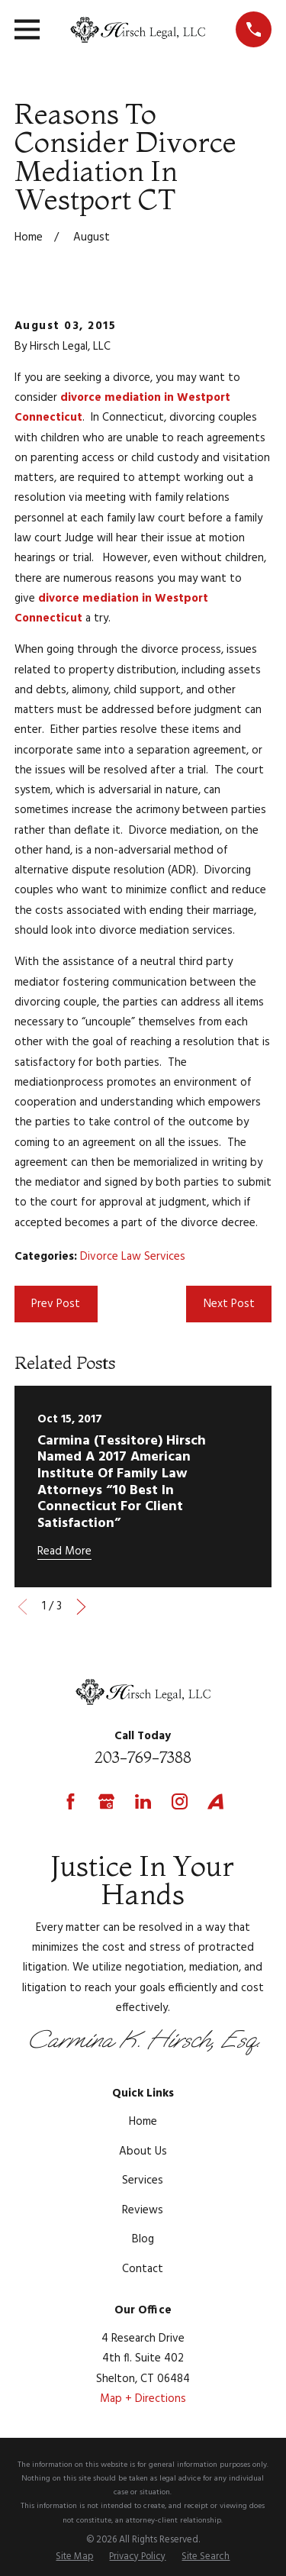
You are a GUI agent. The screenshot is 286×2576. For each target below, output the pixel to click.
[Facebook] (71, 1801)
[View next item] (81, 1607)
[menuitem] (74, 2557)
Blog (143, 2239)
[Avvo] (215, 1801)
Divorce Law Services (132, 1257)
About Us (143, 2151)
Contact (142, 2269)
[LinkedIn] (143, 1801)
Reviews (142, 2210)
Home (143, 2122)
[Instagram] (180, 1801)
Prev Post (55, 1304)
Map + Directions (143, 2399)
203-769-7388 (143, 1757)
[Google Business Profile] (106, 1801)
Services (142, 2180)
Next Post (229, 1304)
